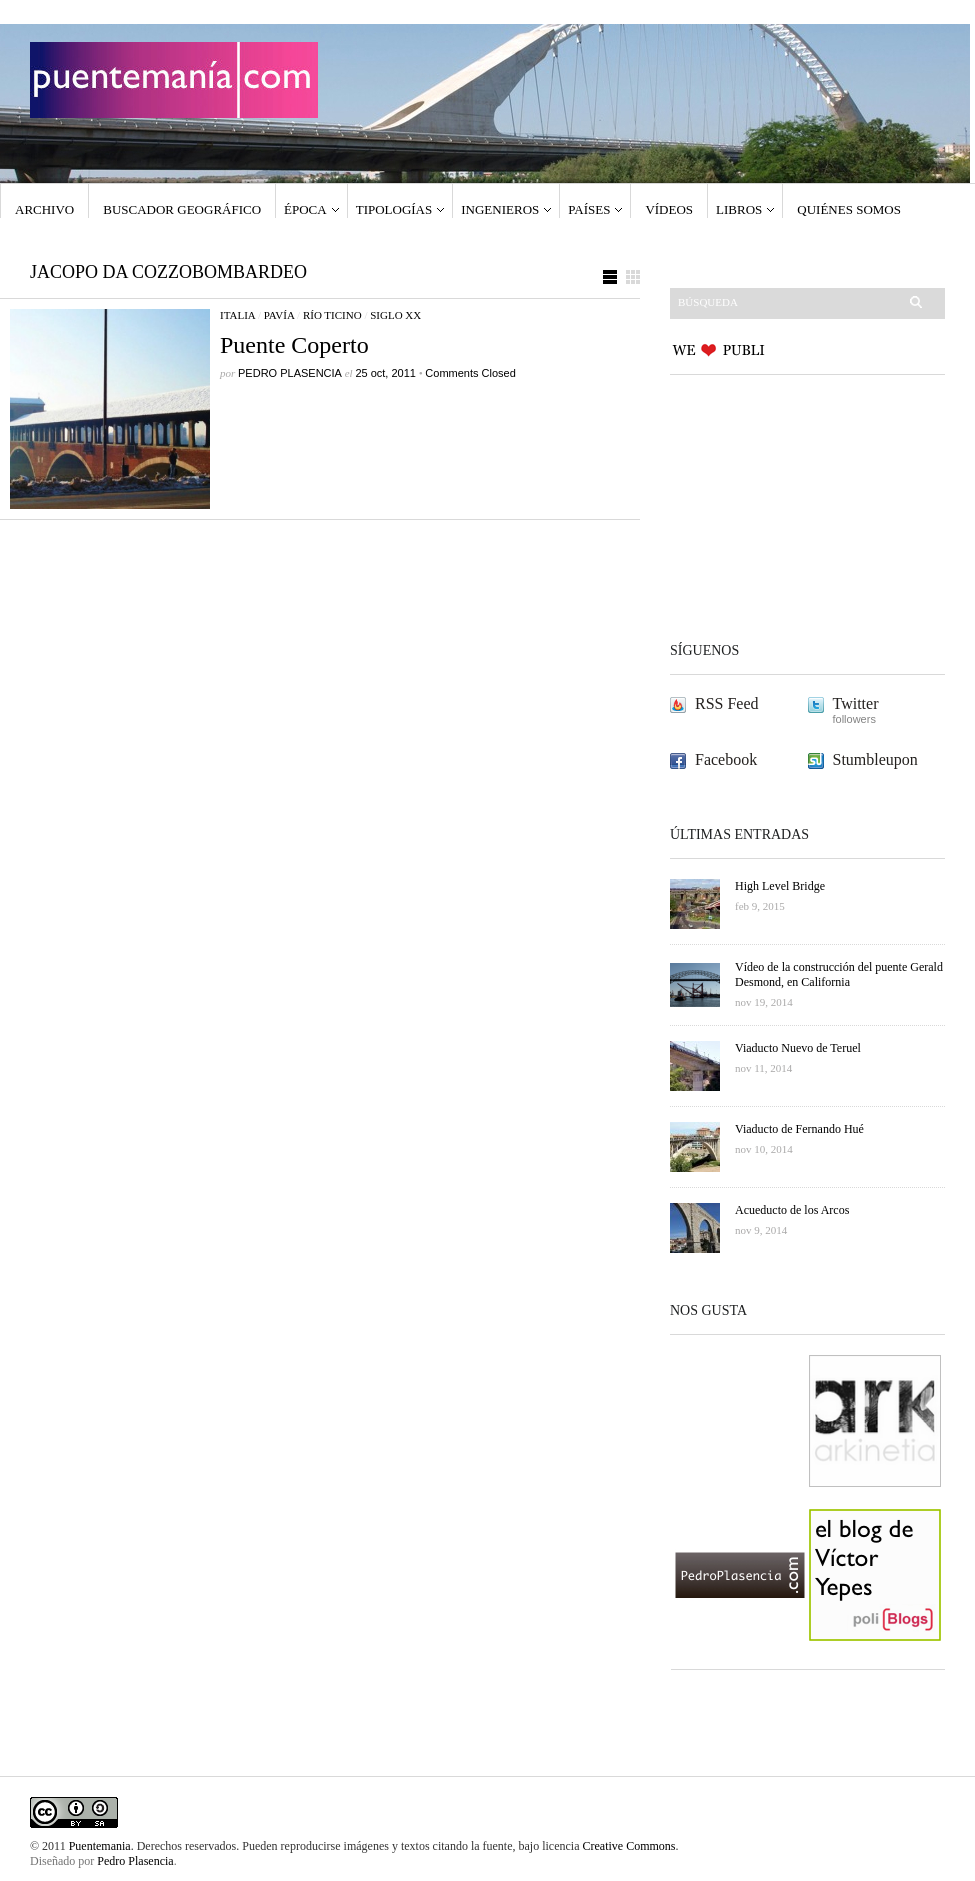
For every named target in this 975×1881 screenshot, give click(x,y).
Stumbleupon (875, 759)
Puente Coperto (294, 345)
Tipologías (394, 209)
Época (305, 209)
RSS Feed (727, 703)
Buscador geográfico (182, 209)
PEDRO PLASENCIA (290, 373)
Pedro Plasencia (135, 1861)
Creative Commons (629, 1846)
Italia (237, 315)
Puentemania (100, 1846)
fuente (498, 1846)
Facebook (726, 759)
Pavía (279, 315)
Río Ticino (332, 315)
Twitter (856, 703)
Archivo (44, 209)
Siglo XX (395, 315)
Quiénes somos (849, 209)
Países (589, 209)
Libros (739, 209)
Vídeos (669, 209)
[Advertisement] (795, 507)
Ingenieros (500, 209)
